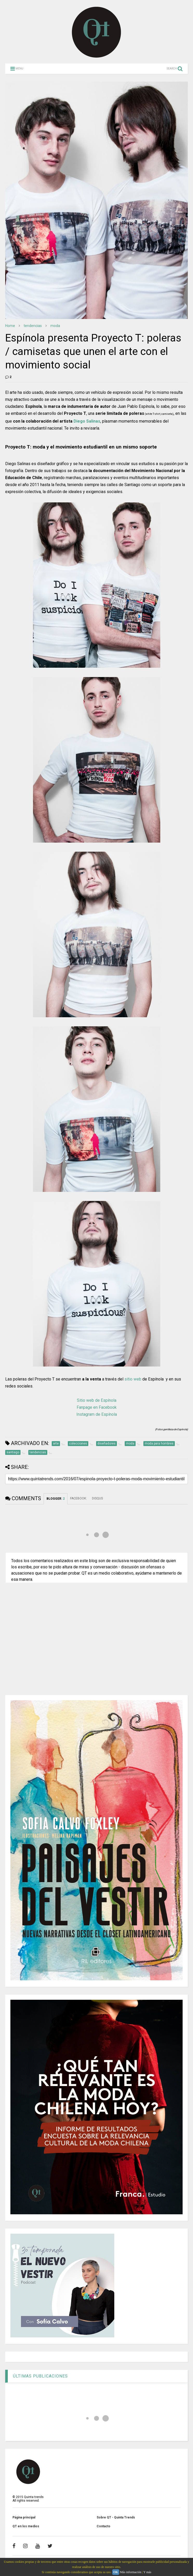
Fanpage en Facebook (97, 1407)
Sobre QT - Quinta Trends (116, 2517)
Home (10, 326)
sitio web (132, 1379)
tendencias (33, 326)
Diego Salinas (87, 421)
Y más (147, 2572)
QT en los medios (25, 2526)
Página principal (23, 2517)
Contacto (103, 2526)
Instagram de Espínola (96, 1414)
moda (55, 326)
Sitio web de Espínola (96, 1400)
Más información (130, 2572)
